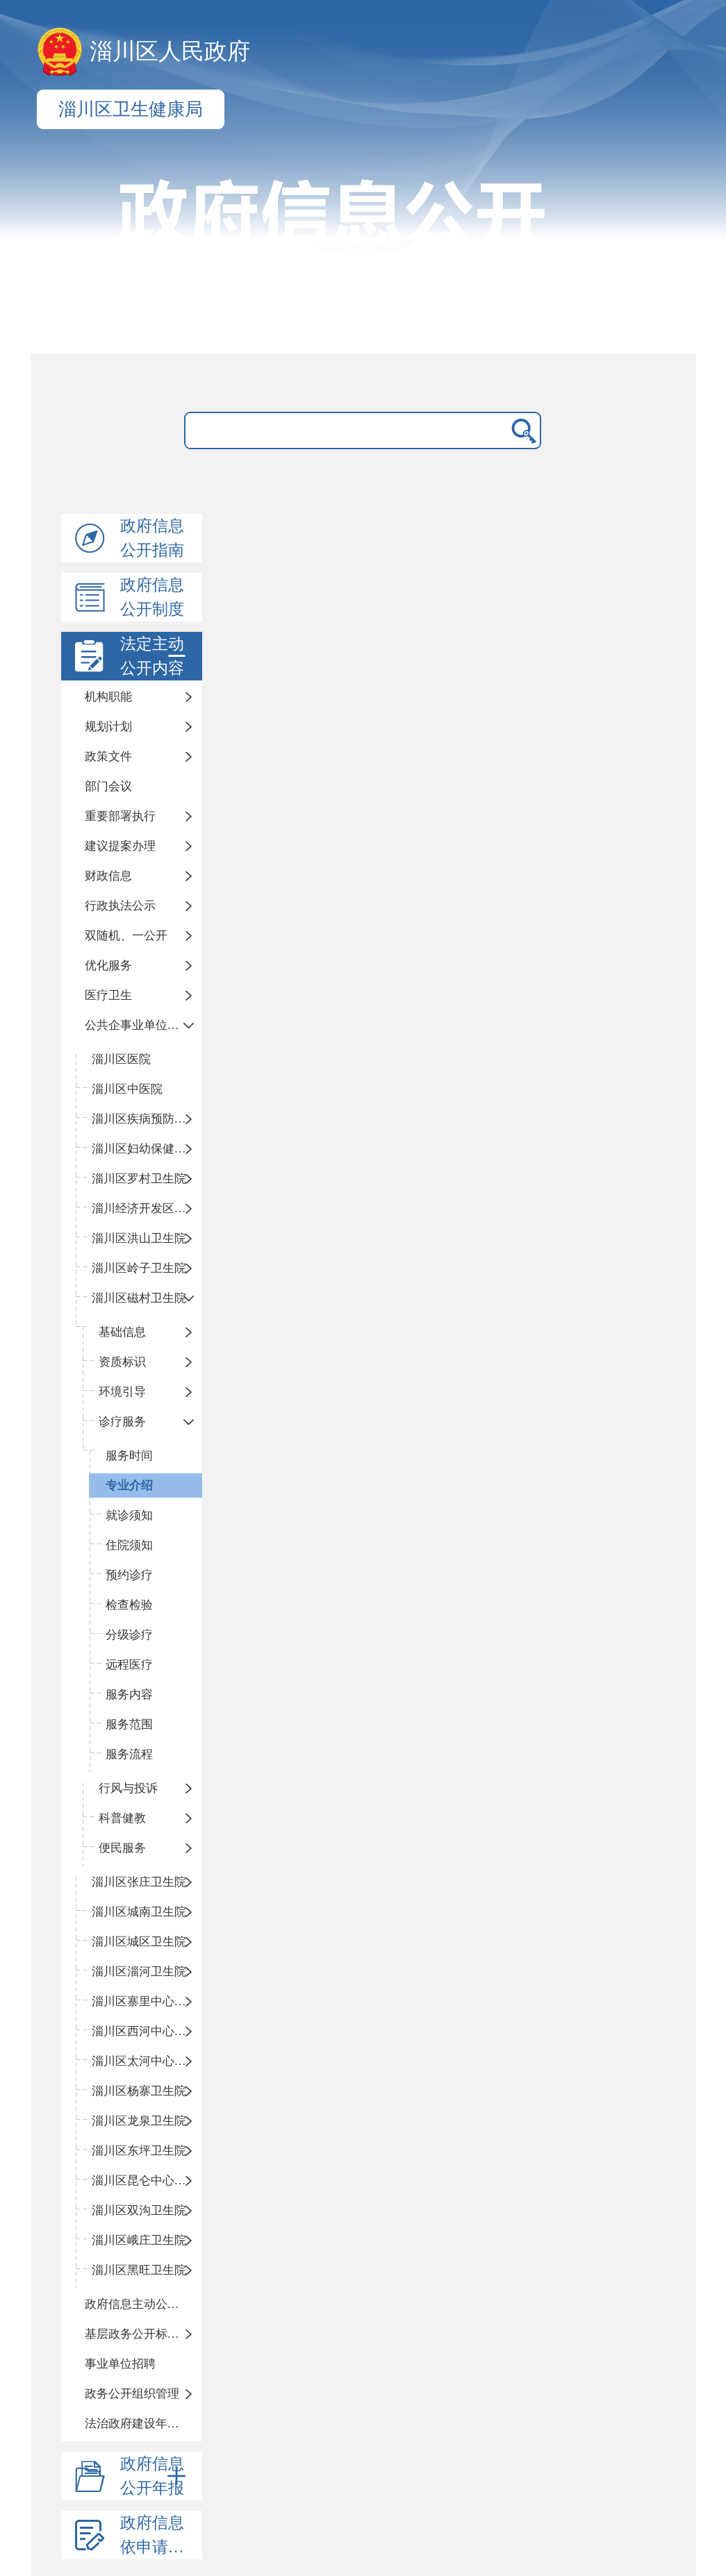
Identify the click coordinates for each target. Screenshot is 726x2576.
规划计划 (108, 726)
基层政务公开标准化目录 (144, 2334)
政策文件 (108, 756)
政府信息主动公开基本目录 (144, 2304)
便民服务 (122, 1848)
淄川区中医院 (127, 1089)
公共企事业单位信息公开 (144, 1025)
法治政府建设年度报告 (144, 2423)
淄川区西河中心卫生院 (147, 2031)
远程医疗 (129, 1664)
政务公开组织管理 (132, 2393)
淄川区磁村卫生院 (139, 1298)
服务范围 (129, 1724)
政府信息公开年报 (155, 2476)
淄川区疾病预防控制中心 (147, 1119)
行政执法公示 (120, 905)
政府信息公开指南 (152, 538)
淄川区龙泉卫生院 (139, 2120)
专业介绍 (129, 1485)
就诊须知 (129, 1515)
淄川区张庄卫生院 (139, 1882)
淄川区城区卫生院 (139, 1941)
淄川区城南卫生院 (139, 1911)
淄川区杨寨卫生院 (139, 2091)
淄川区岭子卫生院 (139, 1268)
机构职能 (108, 696)
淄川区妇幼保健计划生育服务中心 (147, 1148)
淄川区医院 (121, 1059)
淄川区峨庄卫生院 (139, 2240)
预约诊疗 (129, 1575)
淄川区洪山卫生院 (139, 1238)
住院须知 (129, 1545)
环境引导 (122, 1391)
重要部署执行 (120, 816)
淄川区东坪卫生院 (139, 2150)
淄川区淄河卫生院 (139, 1971)
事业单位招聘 (120, 2363)
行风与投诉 (128, 1788)
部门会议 (108, 786)
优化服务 (108, 965)
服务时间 (129, 1455)
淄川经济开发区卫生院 (147, 1208)
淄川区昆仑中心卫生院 (147, 2180)
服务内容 (129, 1694)
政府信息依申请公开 (160, 2535)
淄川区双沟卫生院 (139, 2210)
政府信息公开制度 (152, 597)
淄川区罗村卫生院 (139, 1178)
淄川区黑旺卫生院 (139, 2270)
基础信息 (122, 1332)
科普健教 (122, 1818)
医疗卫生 (108, 995)
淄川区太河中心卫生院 (147, 2061)
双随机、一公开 (126, 935)
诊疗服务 (122, 1421)
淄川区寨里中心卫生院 (147, 2001)
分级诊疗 (129, 1634)
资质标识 (122, 1362)
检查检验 (129, 1605)
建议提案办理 (120, 846)
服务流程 (129, 1754)
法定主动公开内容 (155, 656)
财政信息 (108, 876)
